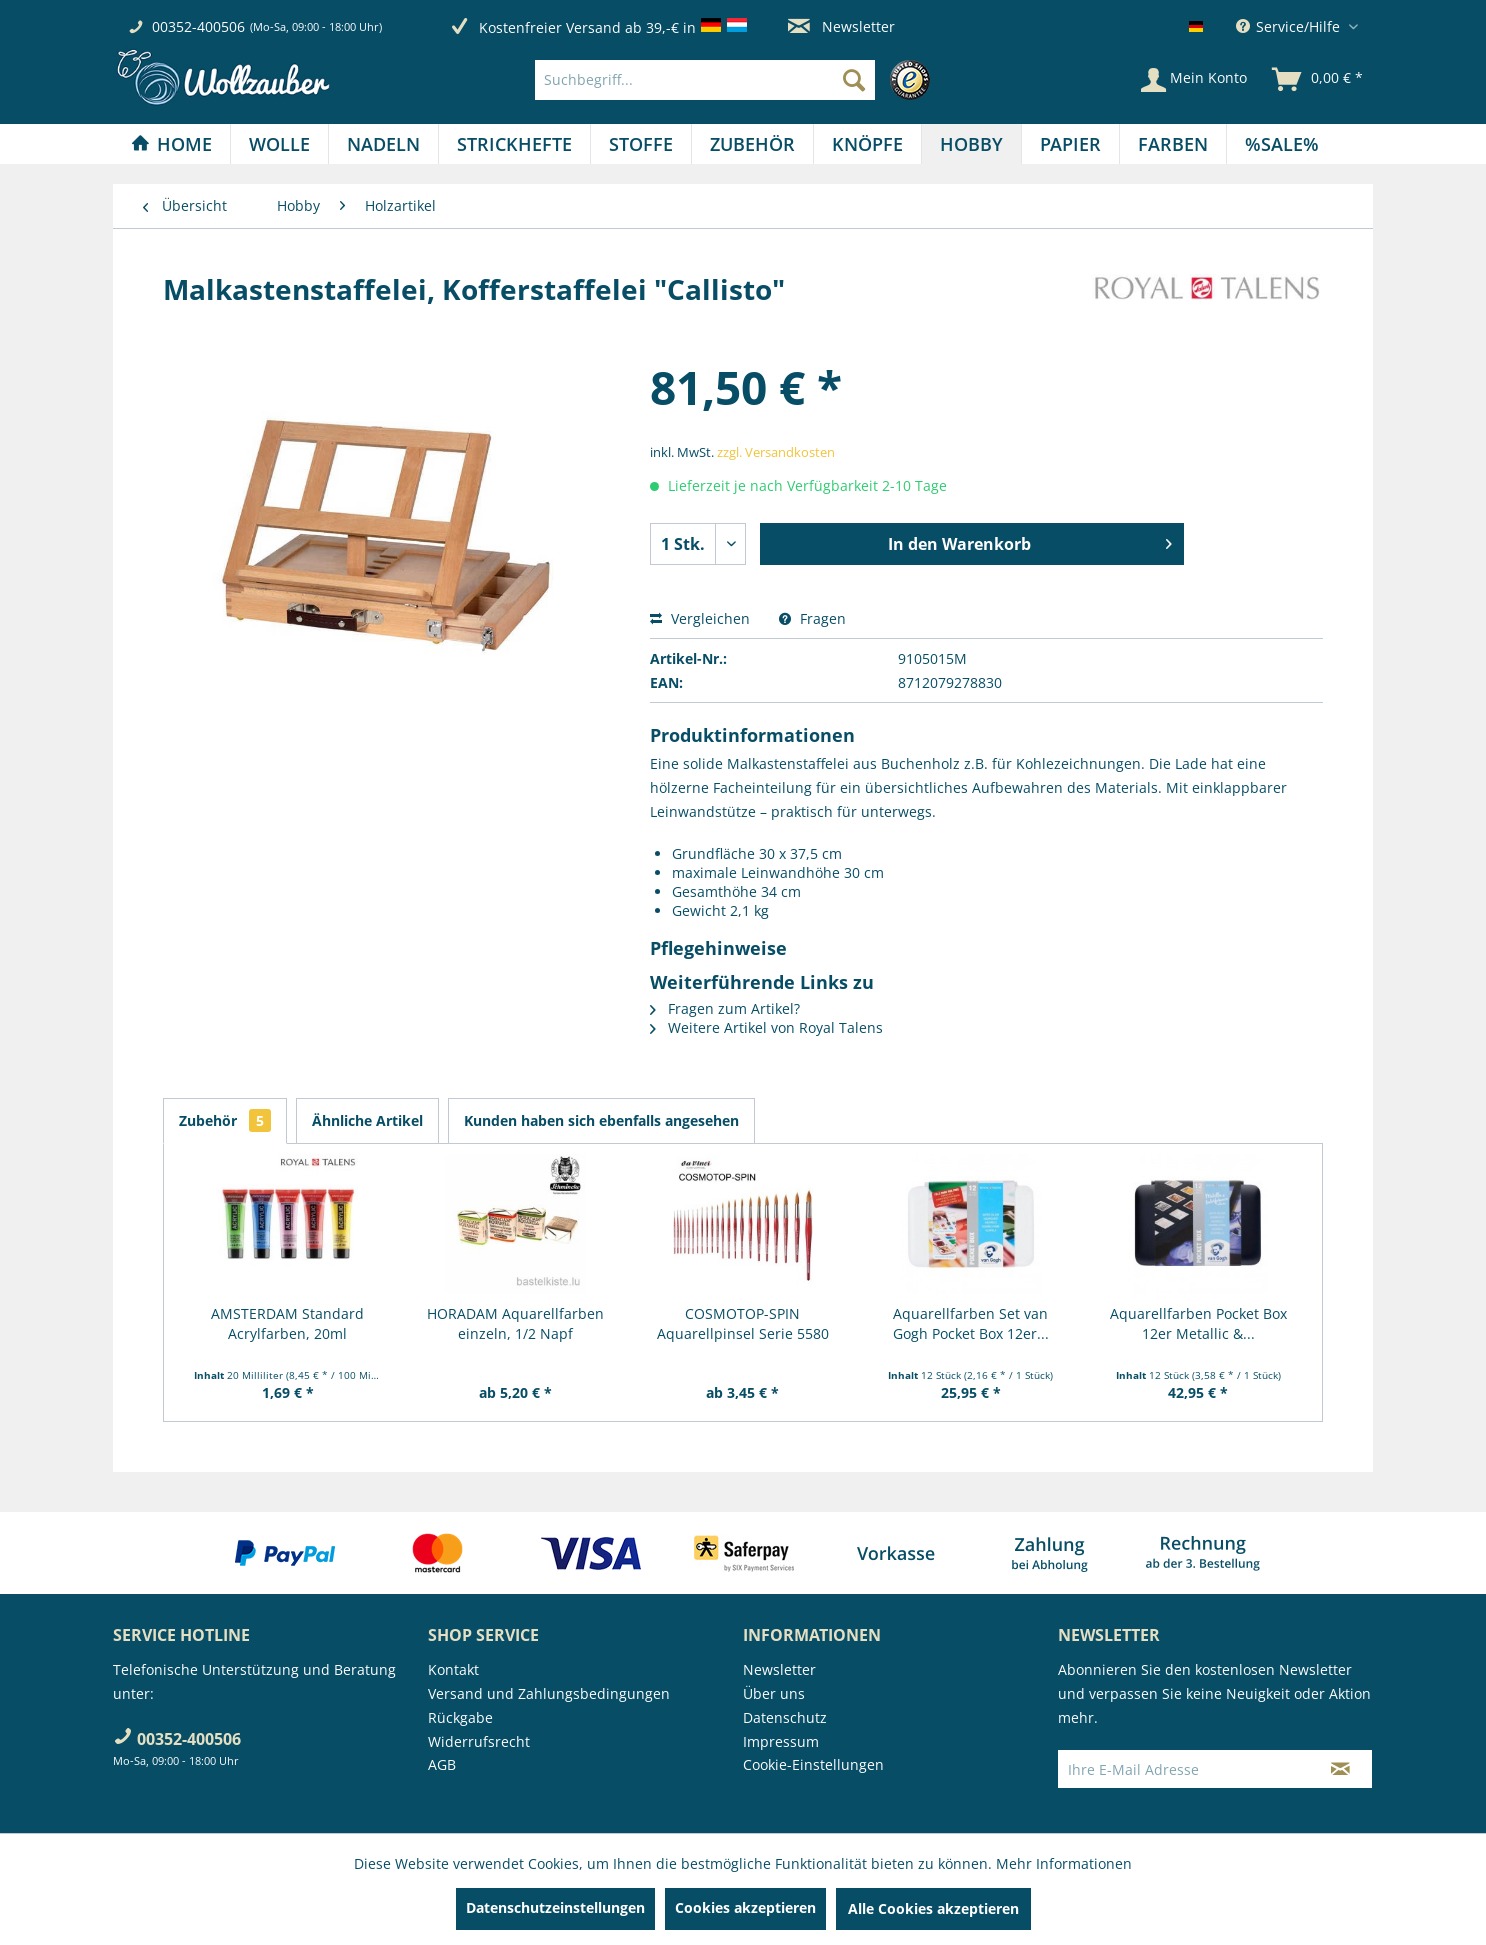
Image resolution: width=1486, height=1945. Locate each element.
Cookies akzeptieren (745, 1907)
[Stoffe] (641, 144)
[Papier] (1070, 144)
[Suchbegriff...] (705, 80)
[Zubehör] (752, 144)
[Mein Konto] (1194, 80)
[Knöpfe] (867, 144)
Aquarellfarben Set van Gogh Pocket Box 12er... (971, 1323)
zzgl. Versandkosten (776, 452)
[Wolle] (279, 144)
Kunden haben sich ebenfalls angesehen (601, 1120)
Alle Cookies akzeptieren (933, 1908)
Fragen (812, 618)
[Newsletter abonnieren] (1340, 1769)
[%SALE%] (1282, 144)
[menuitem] (737, 80)
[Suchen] (854, 80)
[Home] (171, 144)
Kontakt (453, 1669)
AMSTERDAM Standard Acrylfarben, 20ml (287, 1323)
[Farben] (1173, 144)
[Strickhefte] (514, 144)
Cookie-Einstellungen (813, 1764)
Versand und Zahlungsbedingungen (549, 1693)
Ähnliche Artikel (367, 1120)
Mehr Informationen (1064, 1863)
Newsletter (841, 26)
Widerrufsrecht (479, 1741)
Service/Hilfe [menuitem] (1290, 26)
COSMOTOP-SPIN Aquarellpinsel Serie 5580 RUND (743, 1324)
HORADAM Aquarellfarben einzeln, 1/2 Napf (515, 1323)
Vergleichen (700, 618)
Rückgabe (460, 1717)
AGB (442, 1764)
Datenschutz (785, 1717)
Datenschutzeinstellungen (555, 1907)
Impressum (781, 1741)
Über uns (774, 1693)
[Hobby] (971, 144)
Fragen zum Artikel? (725, 1008)
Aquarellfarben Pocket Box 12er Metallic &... (1198, 1323)
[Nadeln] (383, 144)
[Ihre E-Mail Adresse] (1184, 1769)
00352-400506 (198, 26)
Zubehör (225, 1120)
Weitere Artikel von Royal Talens (766, 1027)
